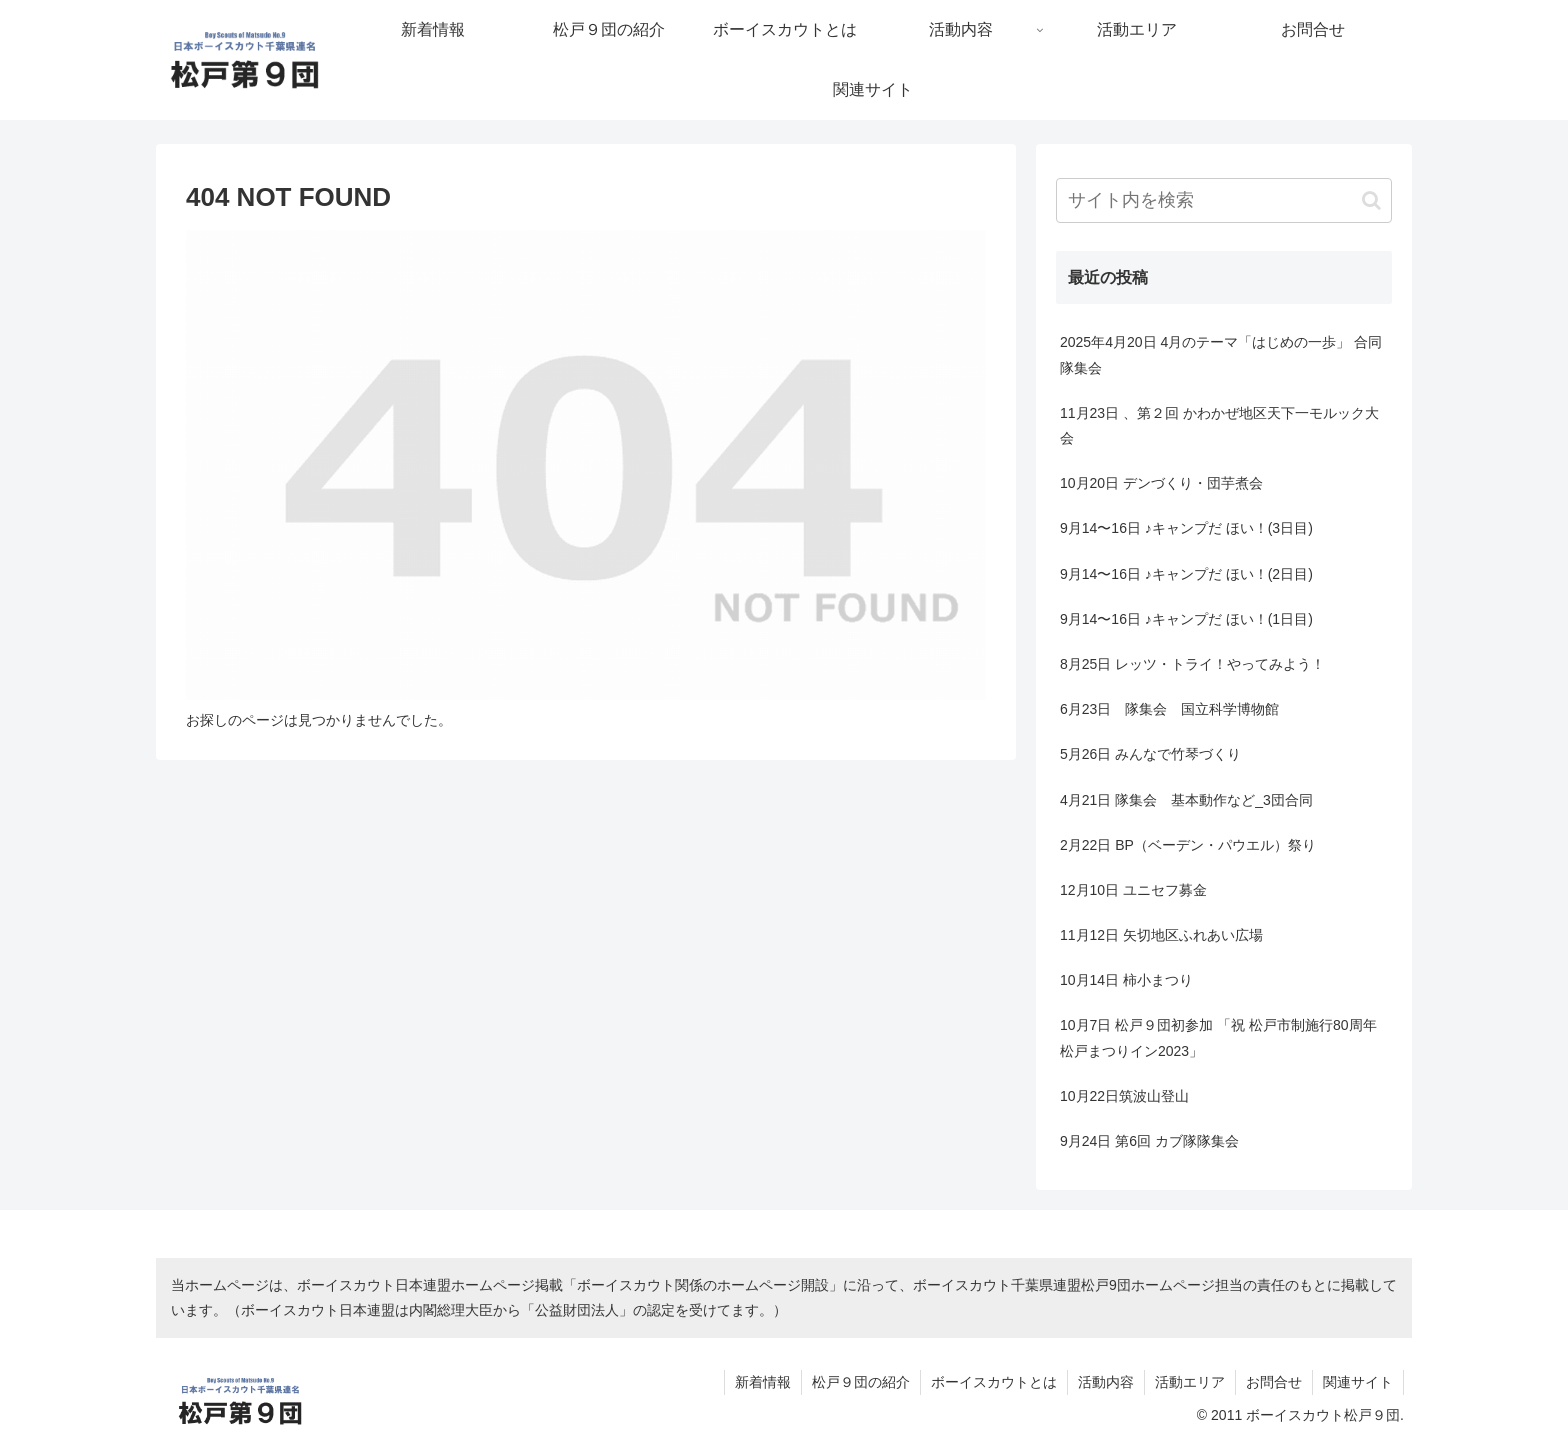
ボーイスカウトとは (994, 1382)
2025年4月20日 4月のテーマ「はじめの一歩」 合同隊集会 (1221, 354)
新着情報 (763, 1382)
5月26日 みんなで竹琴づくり (1150, 754)
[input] (1224, 200)
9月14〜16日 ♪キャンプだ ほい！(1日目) (1186, 619)
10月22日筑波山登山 (1124, 1096)
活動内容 (1106, 1382)
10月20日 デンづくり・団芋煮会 (1161, 483)
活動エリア (1190, 1382)
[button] (1371, 200)
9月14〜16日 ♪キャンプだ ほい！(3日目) (1186, 528)
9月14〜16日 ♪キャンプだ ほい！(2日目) (1186, 574)
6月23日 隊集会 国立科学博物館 (1169, 709)
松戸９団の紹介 (861, 1382)
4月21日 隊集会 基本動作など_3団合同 (1186, 800)
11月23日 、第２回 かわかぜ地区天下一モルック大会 (1219, 425)
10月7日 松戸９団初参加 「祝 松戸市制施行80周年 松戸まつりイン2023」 (1218, 1037)
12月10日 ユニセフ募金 (1133, 890)
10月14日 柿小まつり (1126, 980)
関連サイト (1358, 1382)
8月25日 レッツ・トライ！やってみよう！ (1192, 664)
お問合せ (1274, 1382)
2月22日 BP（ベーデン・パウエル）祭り (1188, 845)
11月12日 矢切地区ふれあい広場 (1161, 935)
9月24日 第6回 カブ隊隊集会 (1149, 1141)
